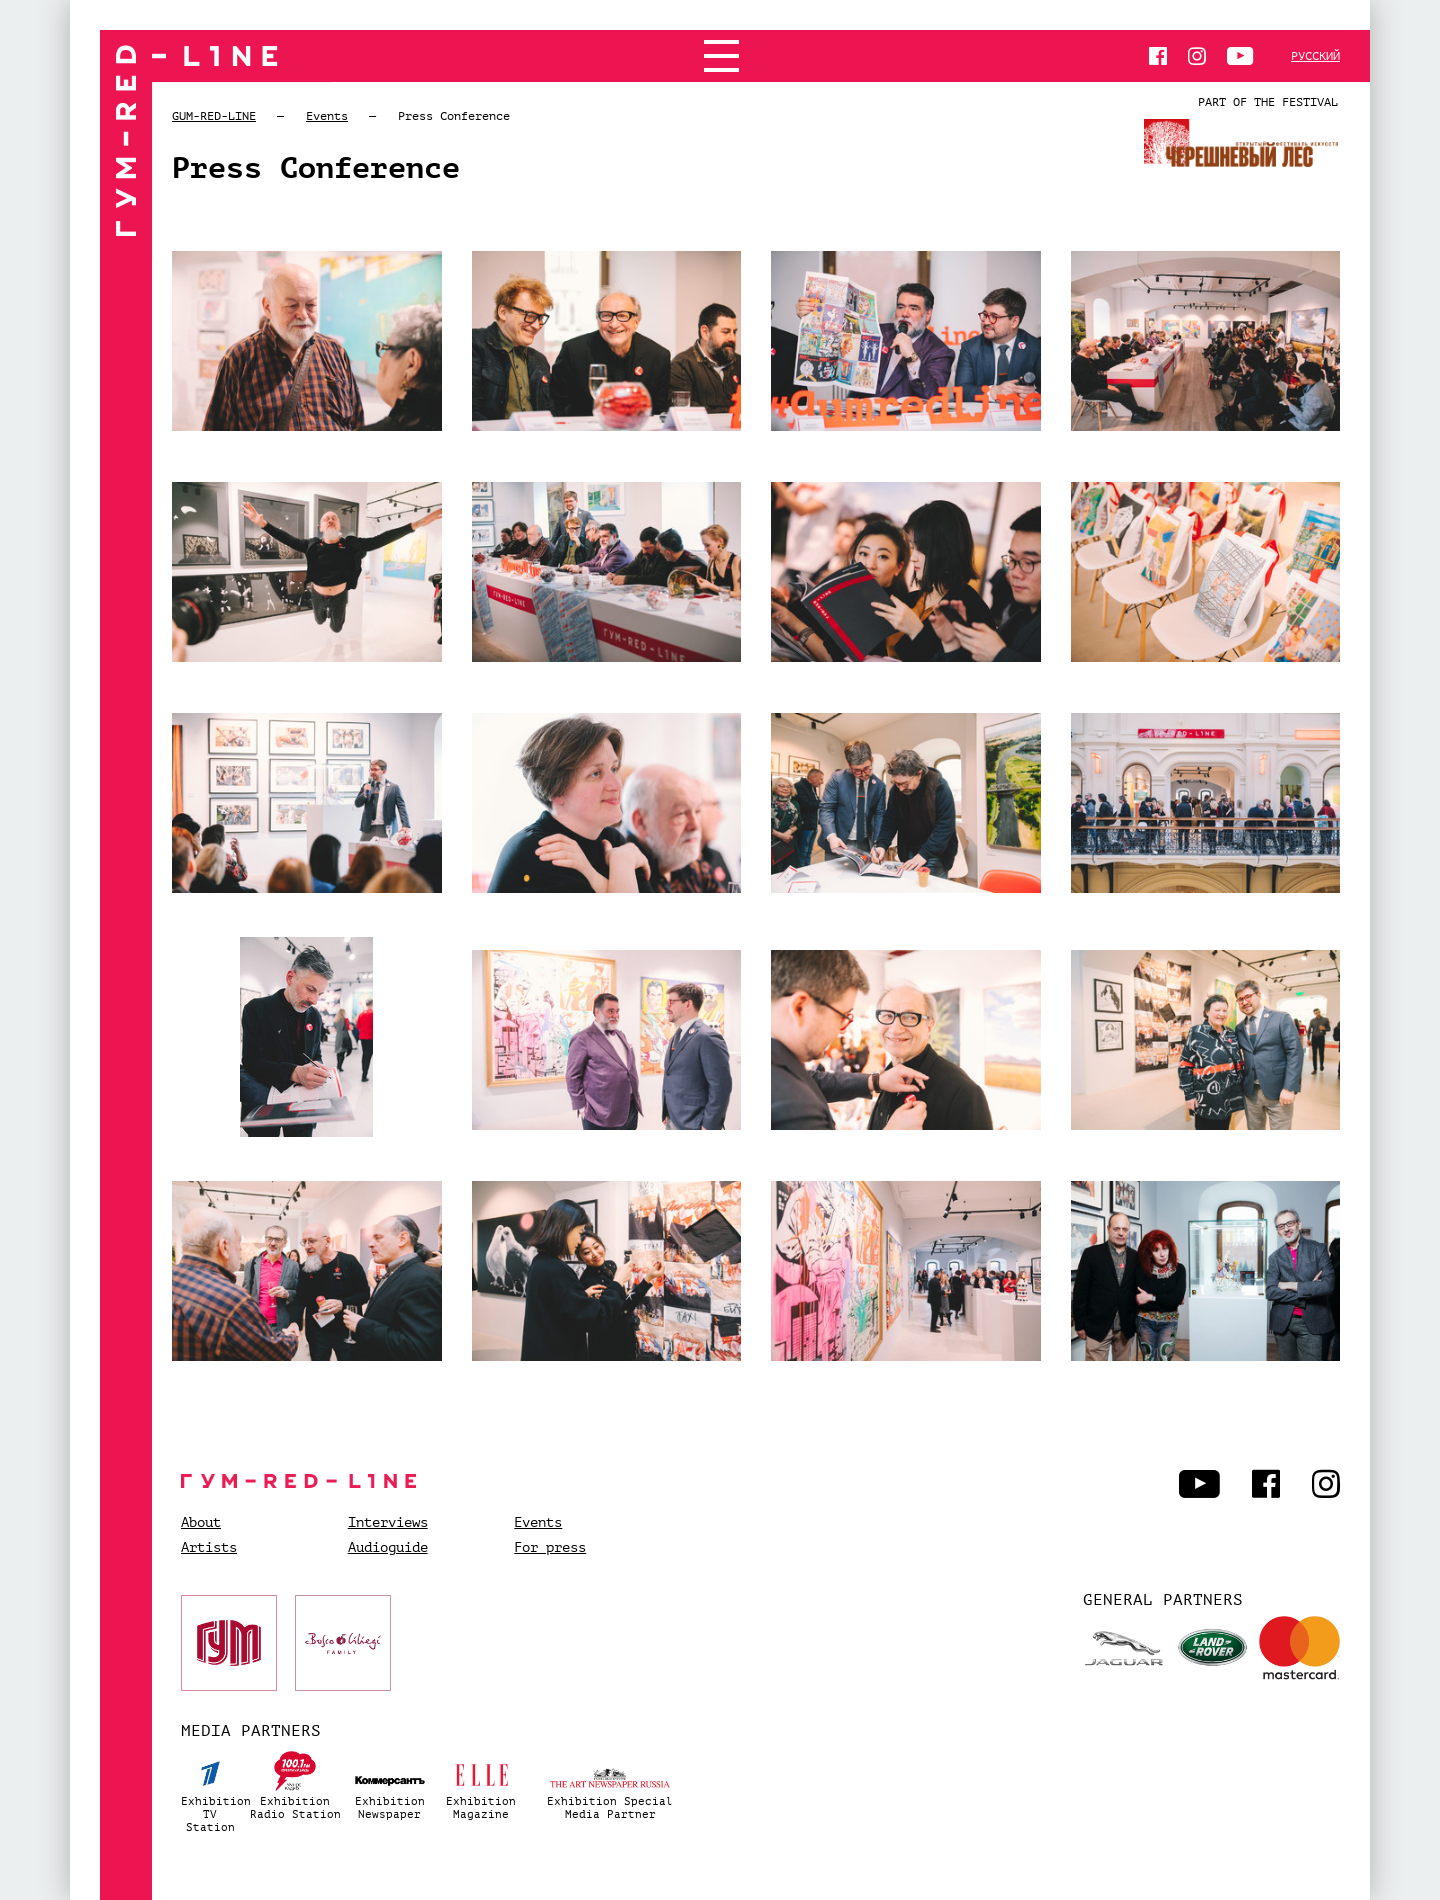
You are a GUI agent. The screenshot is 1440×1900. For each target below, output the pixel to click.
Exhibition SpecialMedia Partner (610, 1782)
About (201, 1523)
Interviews (388, 1523)
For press (550, 1548)
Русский (1315, 56)
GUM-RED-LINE (214, 116)
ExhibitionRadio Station (295, 1782)
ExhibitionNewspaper (389, 1782)
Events (327, 116)
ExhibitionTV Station (211, 1789)
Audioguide (388, 1548)
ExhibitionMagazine (481, 1782)
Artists (209, 1548)
